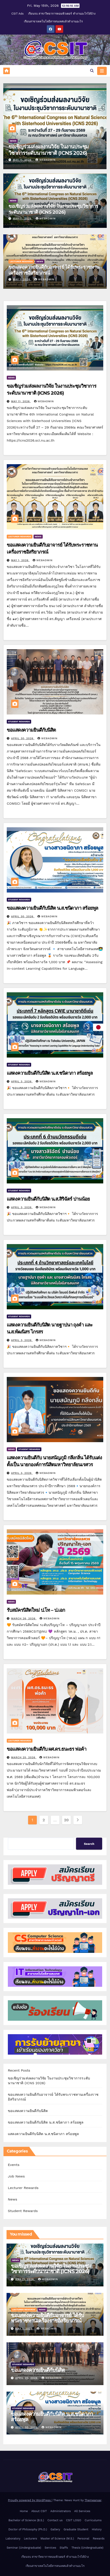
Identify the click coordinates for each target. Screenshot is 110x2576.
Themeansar (93, 2500)
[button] (92, 71)
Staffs (64, 2547)
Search (89, 1843)
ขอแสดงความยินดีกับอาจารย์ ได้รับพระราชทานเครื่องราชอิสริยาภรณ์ (53, 270)
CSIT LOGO (73, 2520)
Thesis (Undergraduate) (87, 2547)
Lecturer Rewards (21, 261)
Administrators (60, 2511)
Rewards (99, 2538)
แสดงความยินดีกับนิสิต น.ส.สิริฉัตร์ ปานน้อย (48, 1199)
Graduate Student (76, 2529)
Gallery (55, 2529)
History (97, 2529)
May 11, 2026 (23, 159)
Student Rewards (19, 721)
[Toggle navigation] (102, 71)
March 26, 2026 (24, 1618)
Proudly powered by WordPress (30, 2500)
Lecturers (30, 2538)
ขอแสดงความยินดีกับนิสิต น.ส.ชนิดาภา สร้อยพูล (52, 908)
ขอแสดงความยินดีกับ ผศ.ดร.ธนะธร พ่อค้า (46, 1749)
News (13, 141)
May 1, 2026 (22, 279)
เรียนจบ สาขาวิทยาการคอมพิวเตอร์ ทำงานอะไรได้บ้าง (61, 13)
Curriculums (93, 2520)
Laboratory (12, 2538)
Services (50, 2547)
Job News (16, 2176)
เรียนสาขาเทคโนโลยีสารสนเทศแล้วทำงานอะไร (53, 21)
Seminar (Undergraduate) (24, 2547)
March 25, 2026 (23, 1757)
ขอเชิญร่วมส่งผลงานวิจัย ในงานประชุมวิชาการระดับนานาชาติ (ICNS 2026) (48, 149)
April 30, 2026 (22, 738)
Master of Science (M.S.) (57, 2538)
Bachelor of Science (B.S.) (26, 2520)
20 (66, 1820)
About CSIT (39, 2511)
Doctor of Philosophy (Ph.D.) (27, 2529)
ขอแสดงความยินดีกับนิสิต (31, 730)
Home (24, 2511)
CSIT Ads (17, 13)
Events (13, 2165)
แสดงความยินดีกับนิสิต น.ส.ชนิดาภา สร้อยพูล (50, 1073)
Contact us (55, 2520)
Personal (83, 2538)
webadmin (46, 159)
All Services (82, 2511)
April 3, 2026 (22, 1081)
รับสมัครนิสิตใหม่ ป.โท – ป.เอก (36, 1610)
